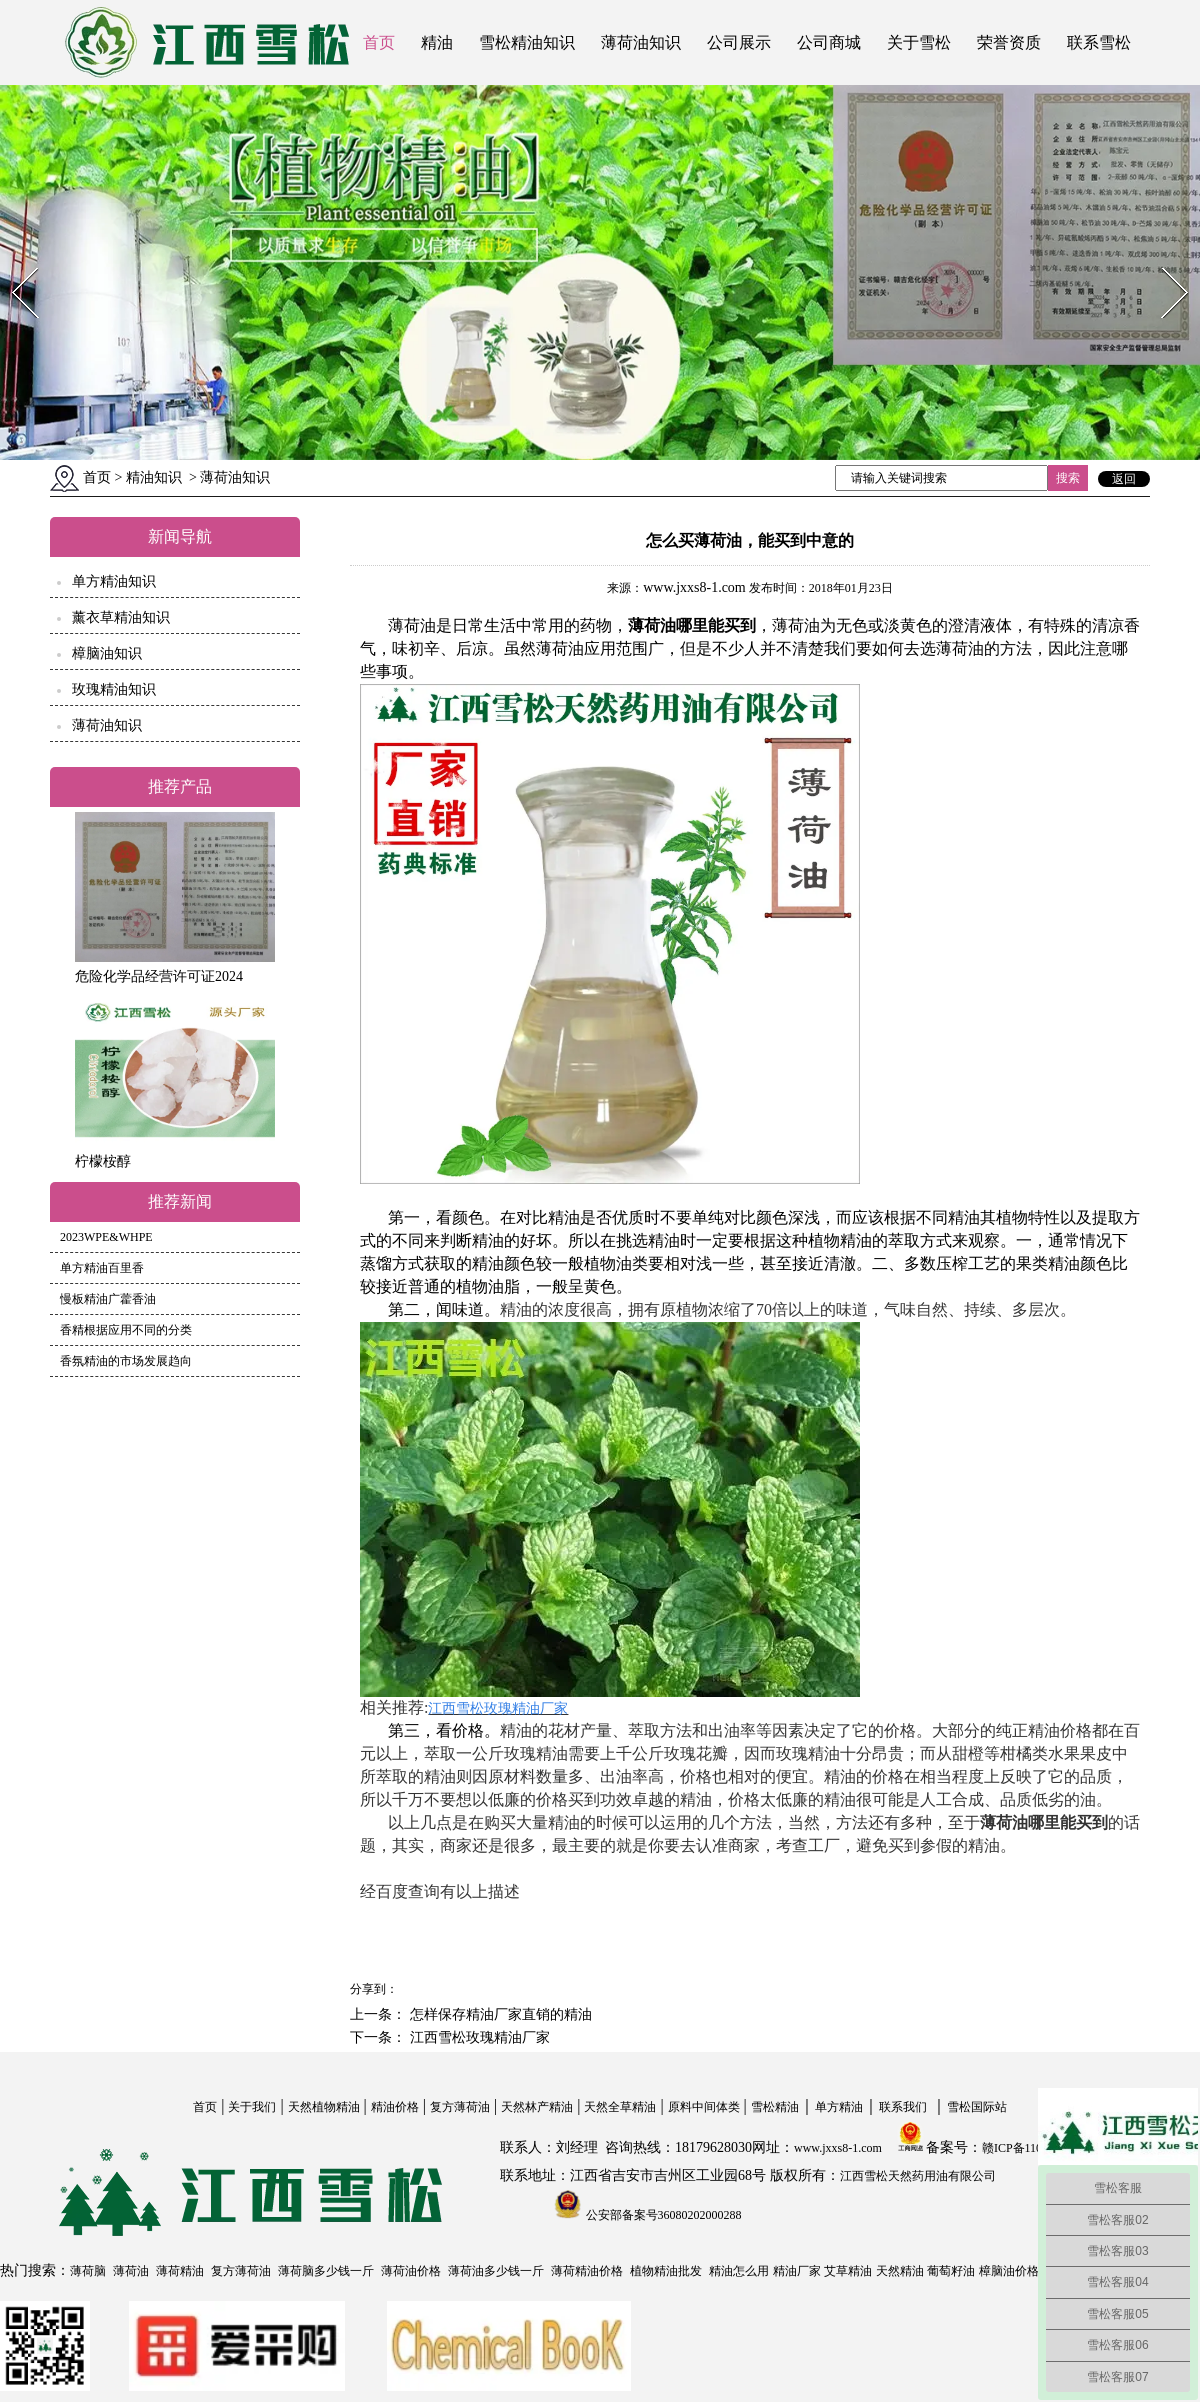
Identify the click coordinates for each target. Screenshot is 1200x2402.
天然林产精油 (537, 2107)
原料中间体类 (704, 2107)
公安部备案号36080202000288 (662, 2215)
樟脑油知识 (107, 653)
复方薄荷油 (460, 2107)
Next (1163, 261)
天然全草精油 (620, 2107)
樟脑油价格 (1009, 2271)
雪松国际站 (977, 2107)
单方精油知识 (114, 581)
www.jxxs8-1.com (694, 587)
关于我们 (252, 2107)
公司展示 (739, 42)
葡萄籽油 (951, 2271)
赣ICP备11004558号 (1033, 2148)
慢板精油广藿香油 (108, 1299)
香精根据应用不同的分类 (126, 1330)
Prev (13, 261)
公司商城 (829, 42)
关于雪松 (919, 42)
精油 (437, 42)
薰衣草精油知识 (121, 617)
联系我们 (903, 2107)
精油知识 (154, 477)
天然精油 (900, 2271)
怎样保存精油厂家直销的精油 (499, 2014)
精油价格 (395, 2107)
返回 (1124, 479)
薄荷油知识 (641, 42)
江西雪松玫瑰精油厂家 (478, 2037)
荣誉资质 (1009, 42)
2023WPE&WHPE (106, 1237)
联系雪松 (1099, 42)
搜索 (1068, 478)
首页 (379, 42)
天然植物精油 (324, 2107)
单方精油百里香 (102, 1268)
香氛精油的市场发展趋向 (126, 1361)
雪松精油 (775, 2107)
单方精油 (839, 2107)
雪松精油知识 (527, 42)
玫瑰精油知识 (114, 689)
